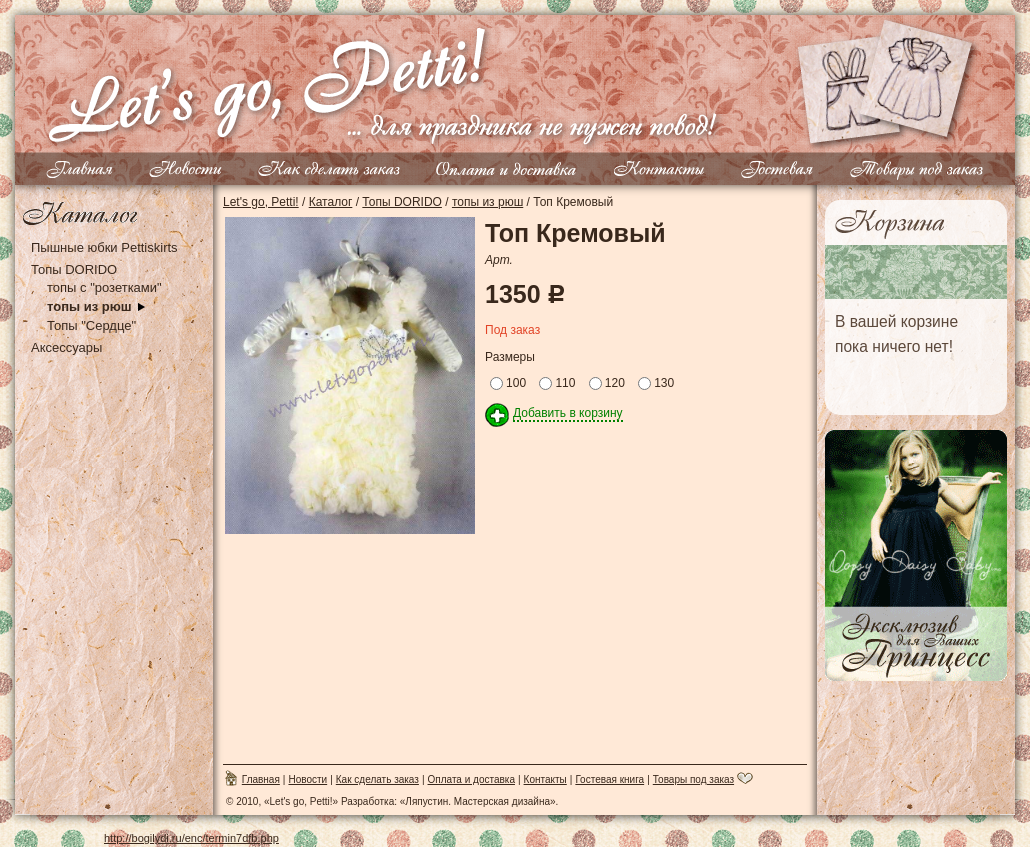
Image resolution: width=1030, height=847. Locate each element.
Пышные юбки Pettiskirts (104, 247)
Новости (307, 779)
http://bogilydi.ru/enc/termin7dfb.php (191, 838)
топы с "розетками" (104, 287)
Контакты (545, 779)
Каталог (331, 202)
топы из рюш (89, 306)
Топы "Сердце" (91, 325)
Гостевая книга (609, 779)
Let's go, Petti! (261, 202)
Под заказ (512, 330)
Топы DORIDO (74, 269)
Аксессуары (66, 347)
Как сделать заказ (377, 779)
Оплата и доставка (471, 779)
